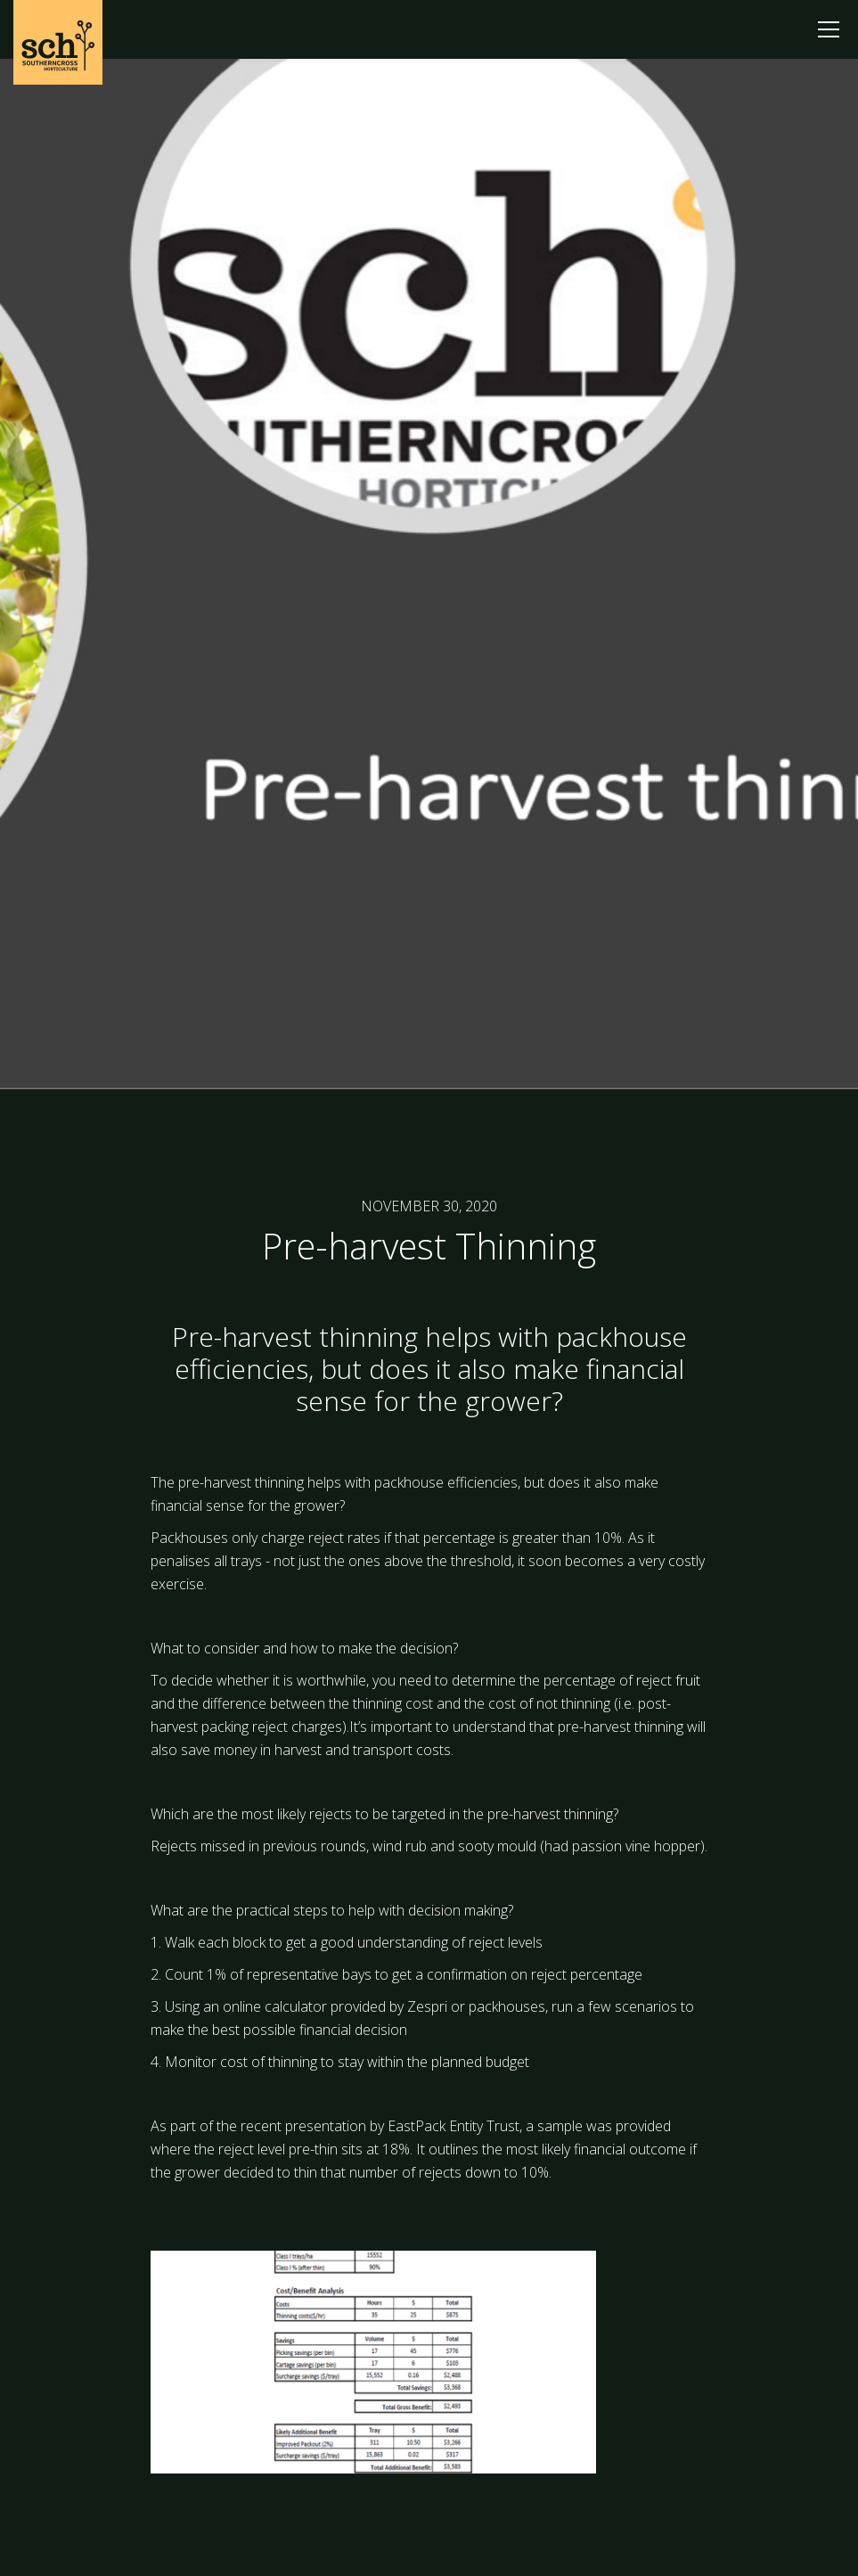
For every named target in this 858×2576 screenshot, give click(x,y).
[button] (828, 29)
